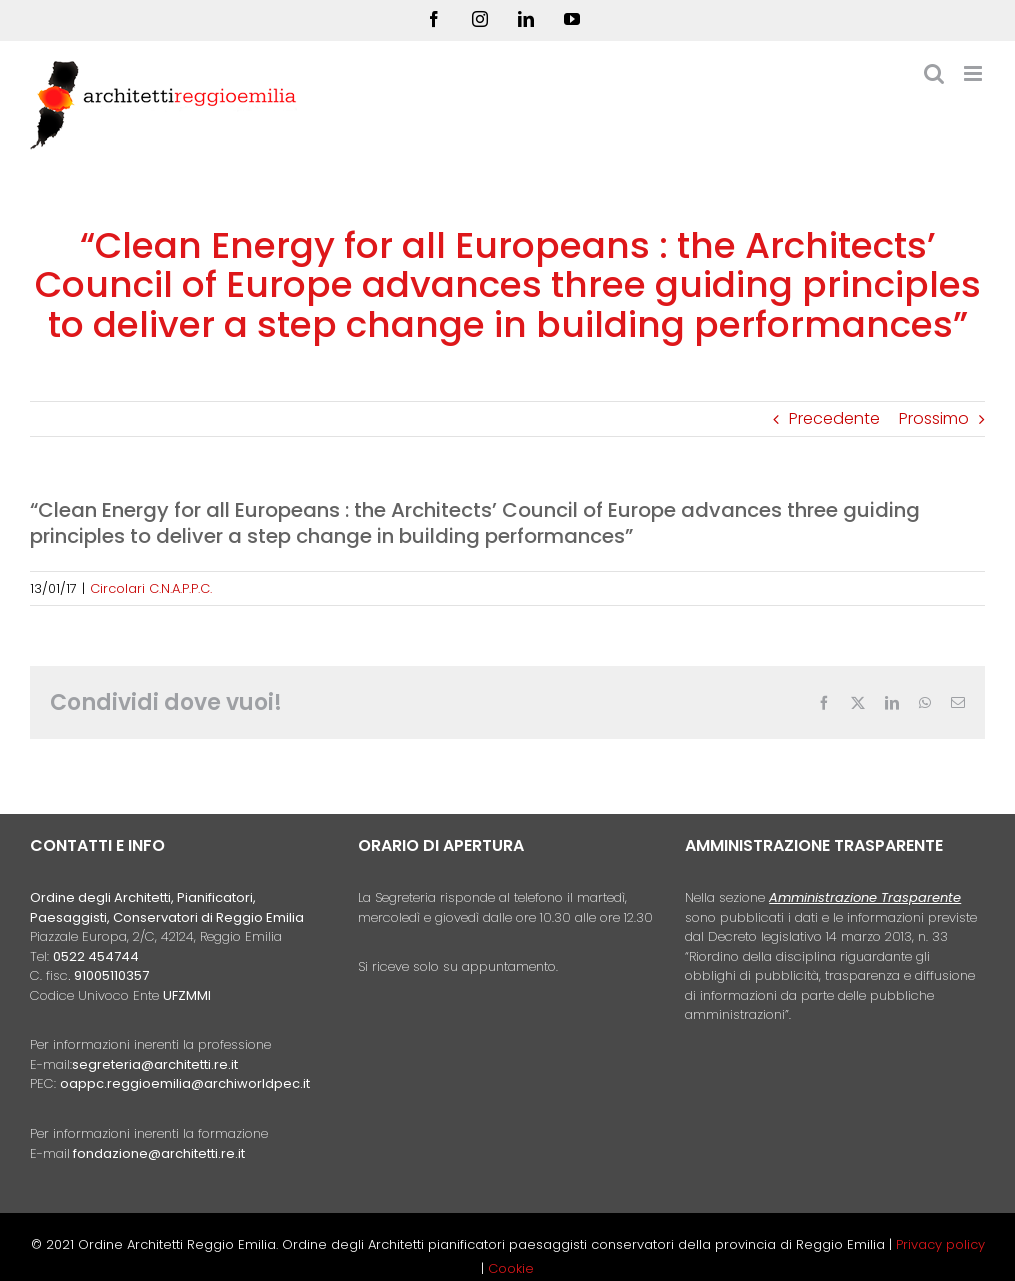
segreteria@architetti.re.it (155, 1064)
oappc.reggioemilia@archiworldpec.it (185, 1083)
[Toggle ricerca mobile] (934, 73)
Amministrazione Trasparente (865, 897)
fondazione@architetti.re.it (159, 1153)
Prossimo (934, 418)
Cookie (511, 1268)
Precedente (834, 418)
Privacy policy (940, 1244)
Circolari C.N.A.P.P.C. (151, 588)
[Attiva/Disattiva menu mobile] (974, 73)
